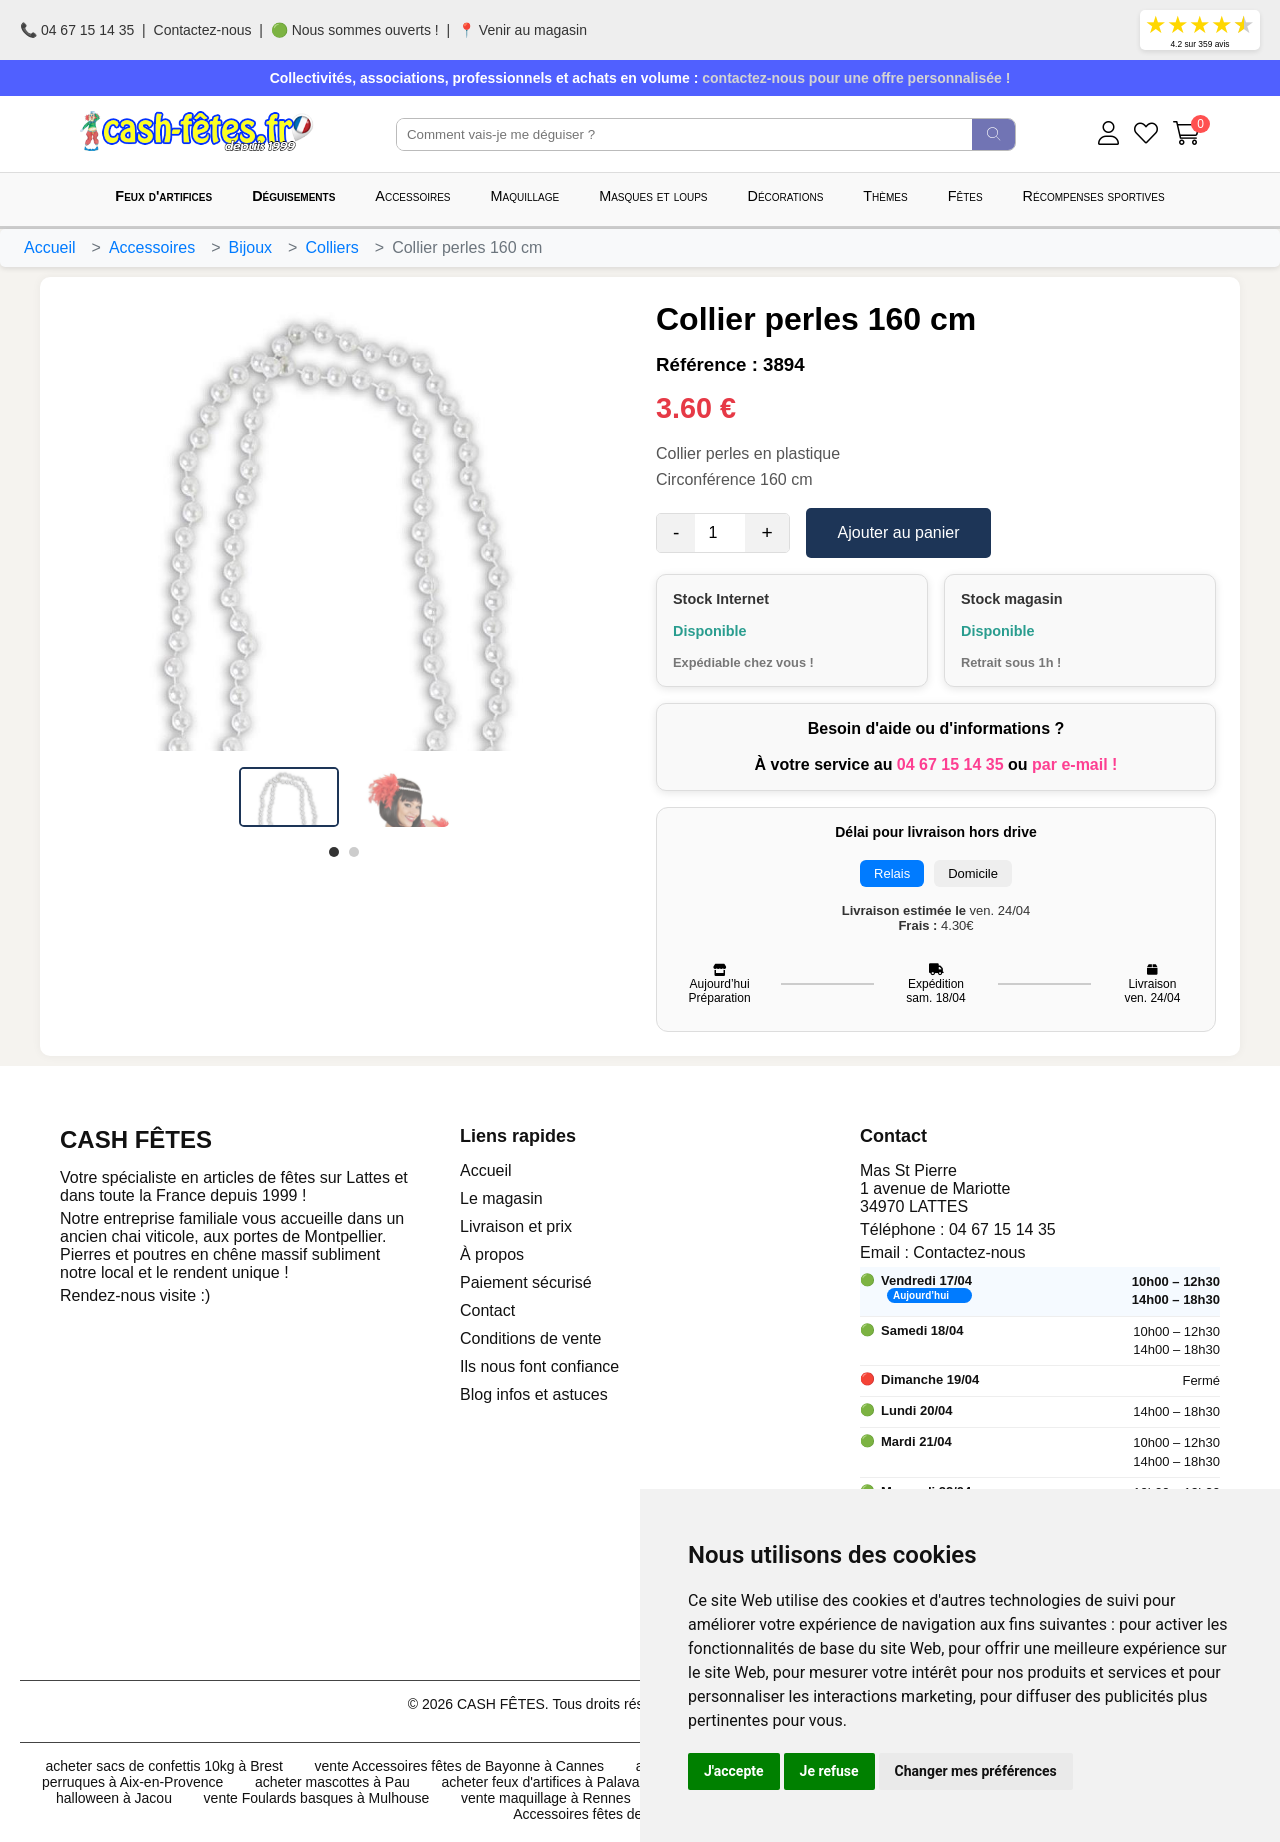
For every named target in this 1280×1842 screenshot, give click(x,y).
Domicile (973, 873)
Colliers (331, 247)
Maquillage (525, 196)
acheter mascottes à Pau (332, 1782)
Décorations (786, 196)
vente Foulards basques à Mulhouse (317, 1798)
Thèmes (885, 196)
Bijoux (251, 247)
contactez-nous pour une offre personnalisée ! (856, 78)
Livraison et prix (516, 1226)
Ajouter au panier (899, 532)
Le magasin (501, 1198)
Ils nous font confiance (539, 1366)
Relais (892, 873)
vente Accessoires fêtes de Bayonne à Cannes (460, 1766)
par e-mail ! (1074, 764)
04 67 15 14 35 (950, 764)
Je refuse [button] (829, 1771)
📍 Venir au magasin (522, 30)
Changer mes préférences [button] (976, 1771)
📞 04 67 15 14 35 (77, 30)
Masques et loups (653, 196)
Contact (487, 1310)
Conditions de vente (530, 1338)
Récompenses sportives (1094, 196)
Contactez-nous (203, 30)
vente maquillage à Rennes (546, 1798)
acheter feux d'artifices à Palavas (543, 1782)
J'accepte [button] (734, 1771)
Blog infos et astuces (534, 1394)
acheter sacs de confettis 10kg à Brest (164, 1766)
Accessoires (412, 196)
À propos (492, 1254)
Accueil (50, 247)
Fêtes (965, 196)
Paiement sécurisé (526, 1282)
